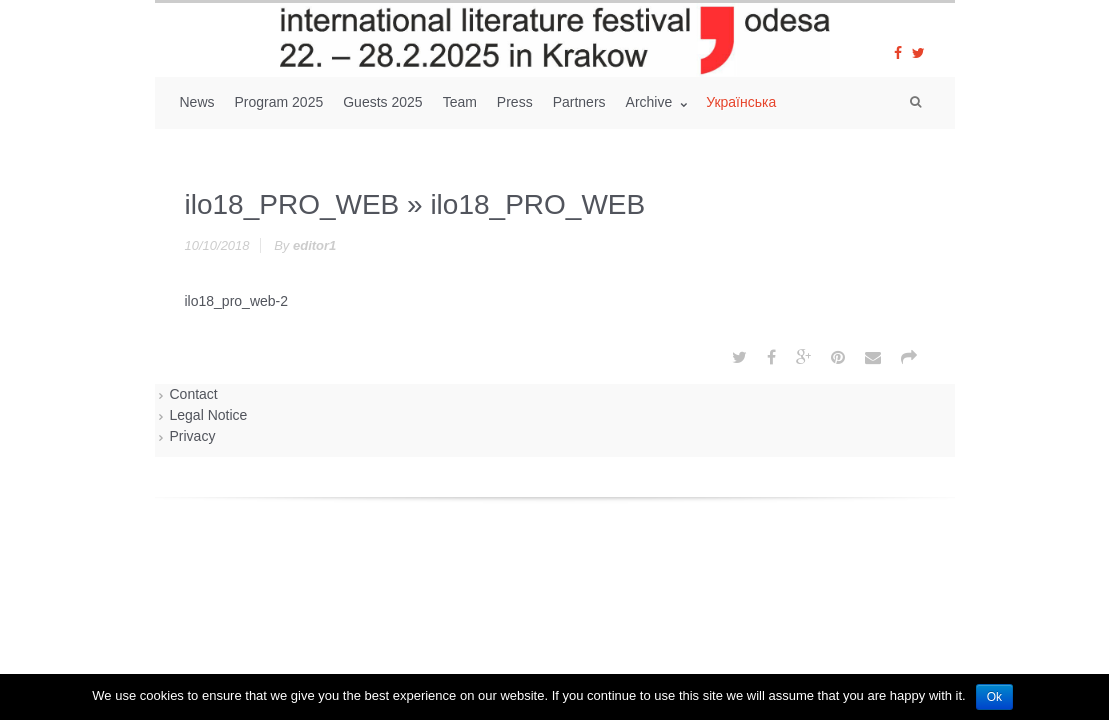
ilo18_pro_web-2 (237, 301)
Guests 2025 (382, 102)
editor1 (314, 245)
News (197, 102)
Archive (651, 102)
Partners (579, 102)
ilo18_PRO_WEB (292, 204)
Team (460, 102)
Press (515, 102)
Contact (194, 394)
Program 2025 (279, 102)
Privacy (193, 436)
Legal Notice (209, 415)
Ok (994, 697)
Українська (741, 102)
